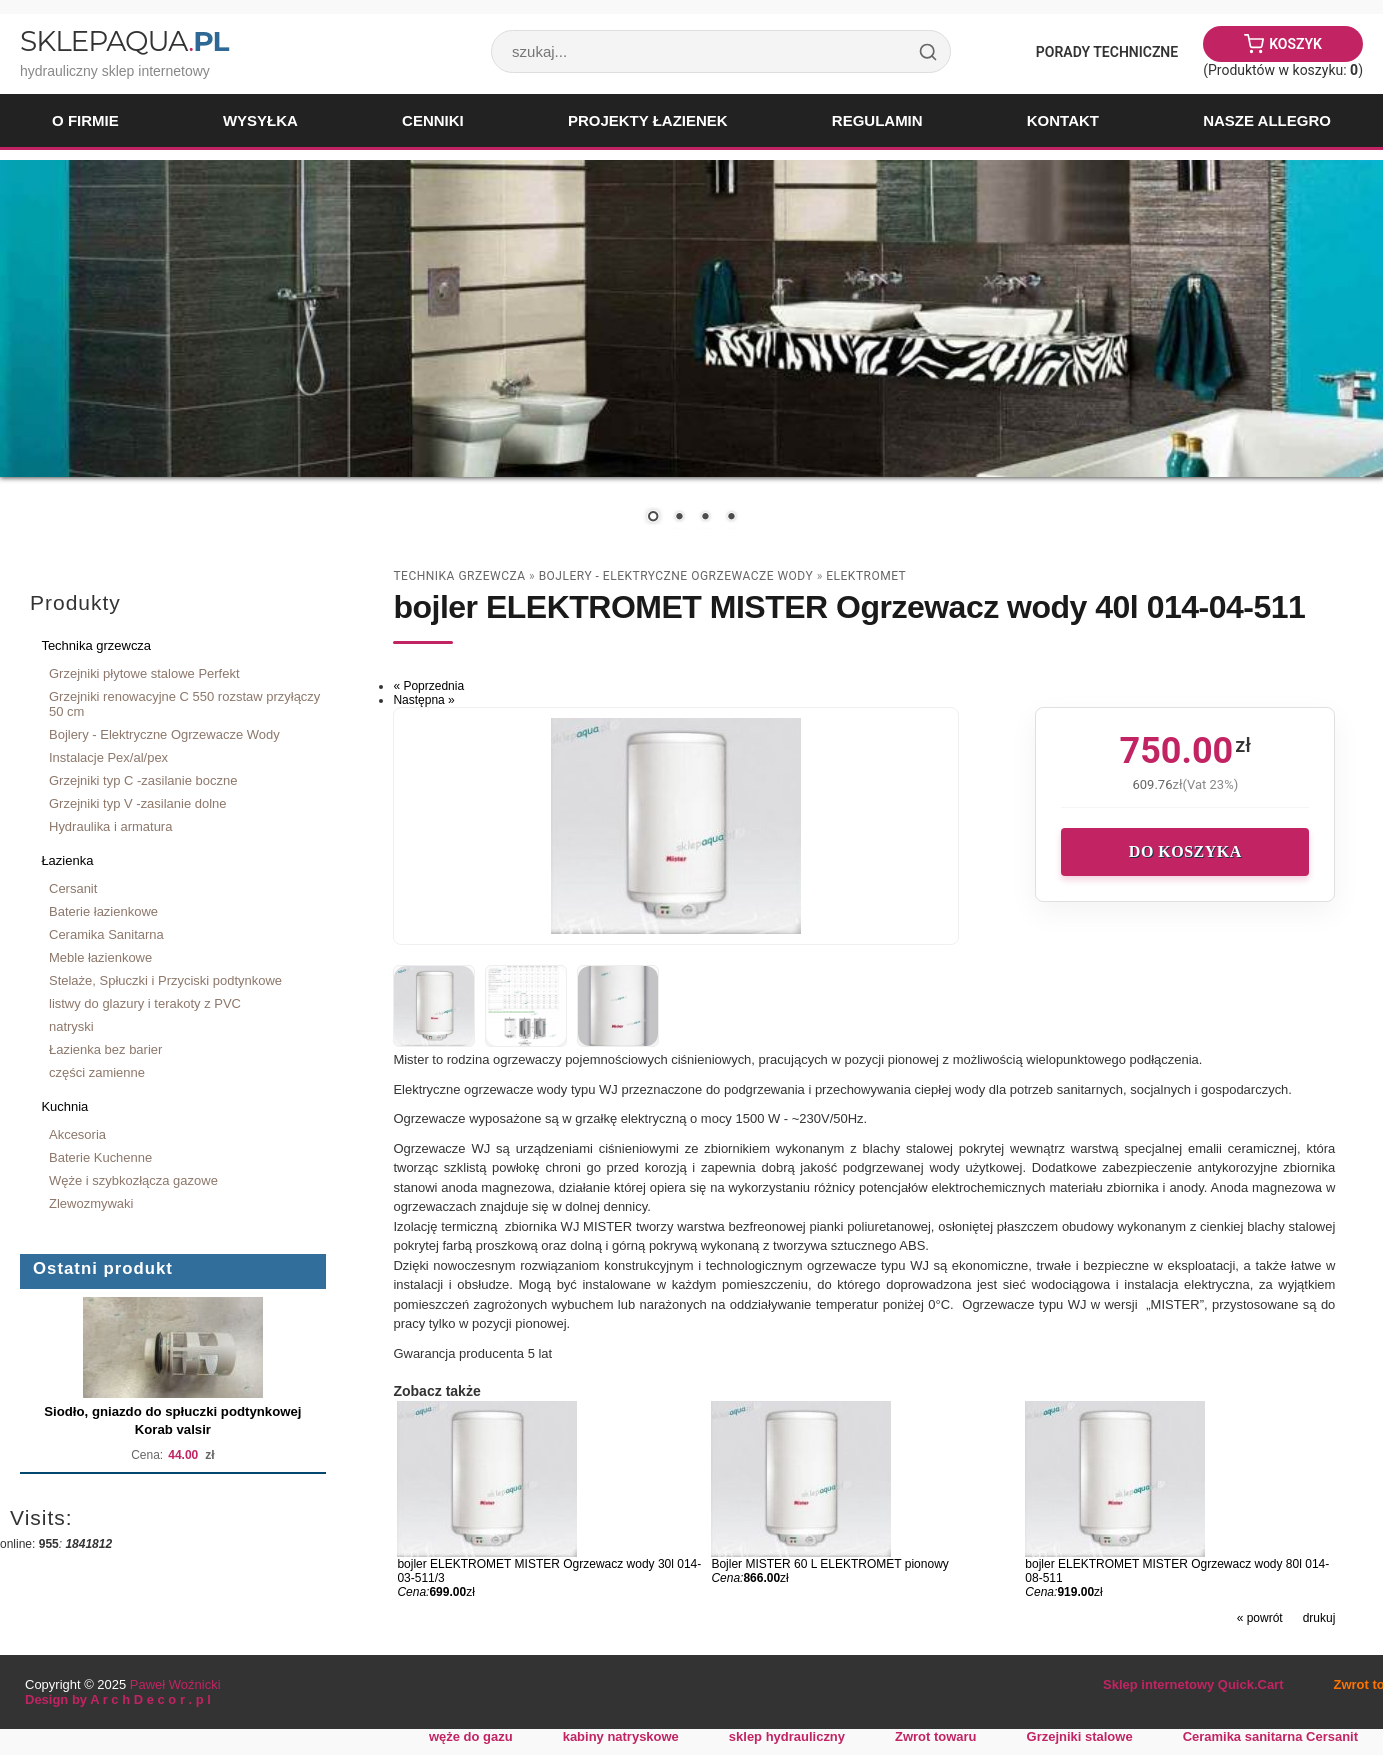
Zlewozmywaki (91, 1203)
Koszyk (1295, 44)
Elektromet (866, 576)
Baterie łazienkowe (103, 911)
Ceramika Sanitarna (106, 934)
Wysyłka (260, 120)
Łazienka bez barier (105, 1049)
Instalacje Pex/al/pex (108, 757)
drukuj (1319, 1618)
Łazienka (67, 860)
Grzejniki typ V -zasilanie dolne (138, 803)
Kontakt (1063, 120)
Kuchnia (64, 1106)
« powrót (1260, 1618)
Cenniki (433, 120)
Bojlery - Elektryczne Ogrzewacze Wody (164, 734)
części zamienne (97, 1072)
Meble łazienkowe (100, 957)
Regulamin (877, 120)
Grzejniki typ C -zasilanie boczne (143, 780)
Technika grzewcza (96, 645)
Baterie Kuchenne (100, 1157)
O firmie (85, 120)
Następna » (423, 700)
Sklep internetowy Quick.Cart (1193, 1684)
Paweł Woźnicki (175, 1684)
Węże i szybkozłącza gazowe (133, 1180)
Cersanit (73, 888)
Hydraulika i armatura (110, 826)
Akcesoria (77, 1134)
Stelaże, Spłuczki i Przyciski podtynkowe (165, 980)
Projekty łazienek (648, 120)
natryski (71, 1026)
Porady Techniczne (1107, 52)
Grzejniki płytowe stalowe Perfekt (144, 673)
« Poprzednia (428, 686)
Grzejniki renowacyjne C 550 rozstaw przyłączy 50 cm (184, 704)
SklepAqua (124, 41)
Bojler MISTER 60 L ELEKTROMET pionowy (829, 1564)
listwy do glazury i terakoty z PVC (145, 1003)
